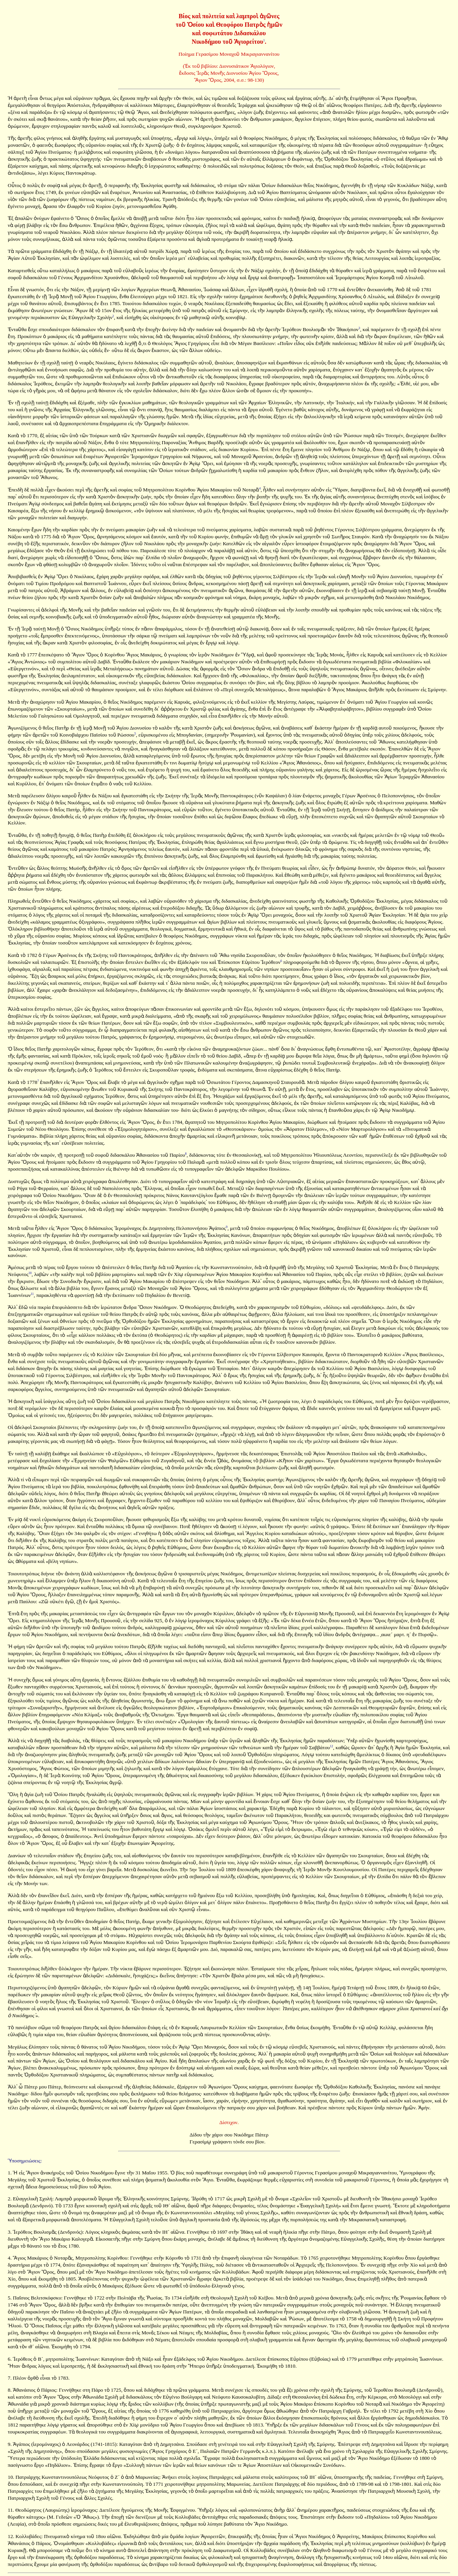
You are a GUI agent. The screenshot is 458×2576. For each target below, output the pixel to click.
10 (29, 1273)
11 (32, 1294)
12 (331, 1746)
